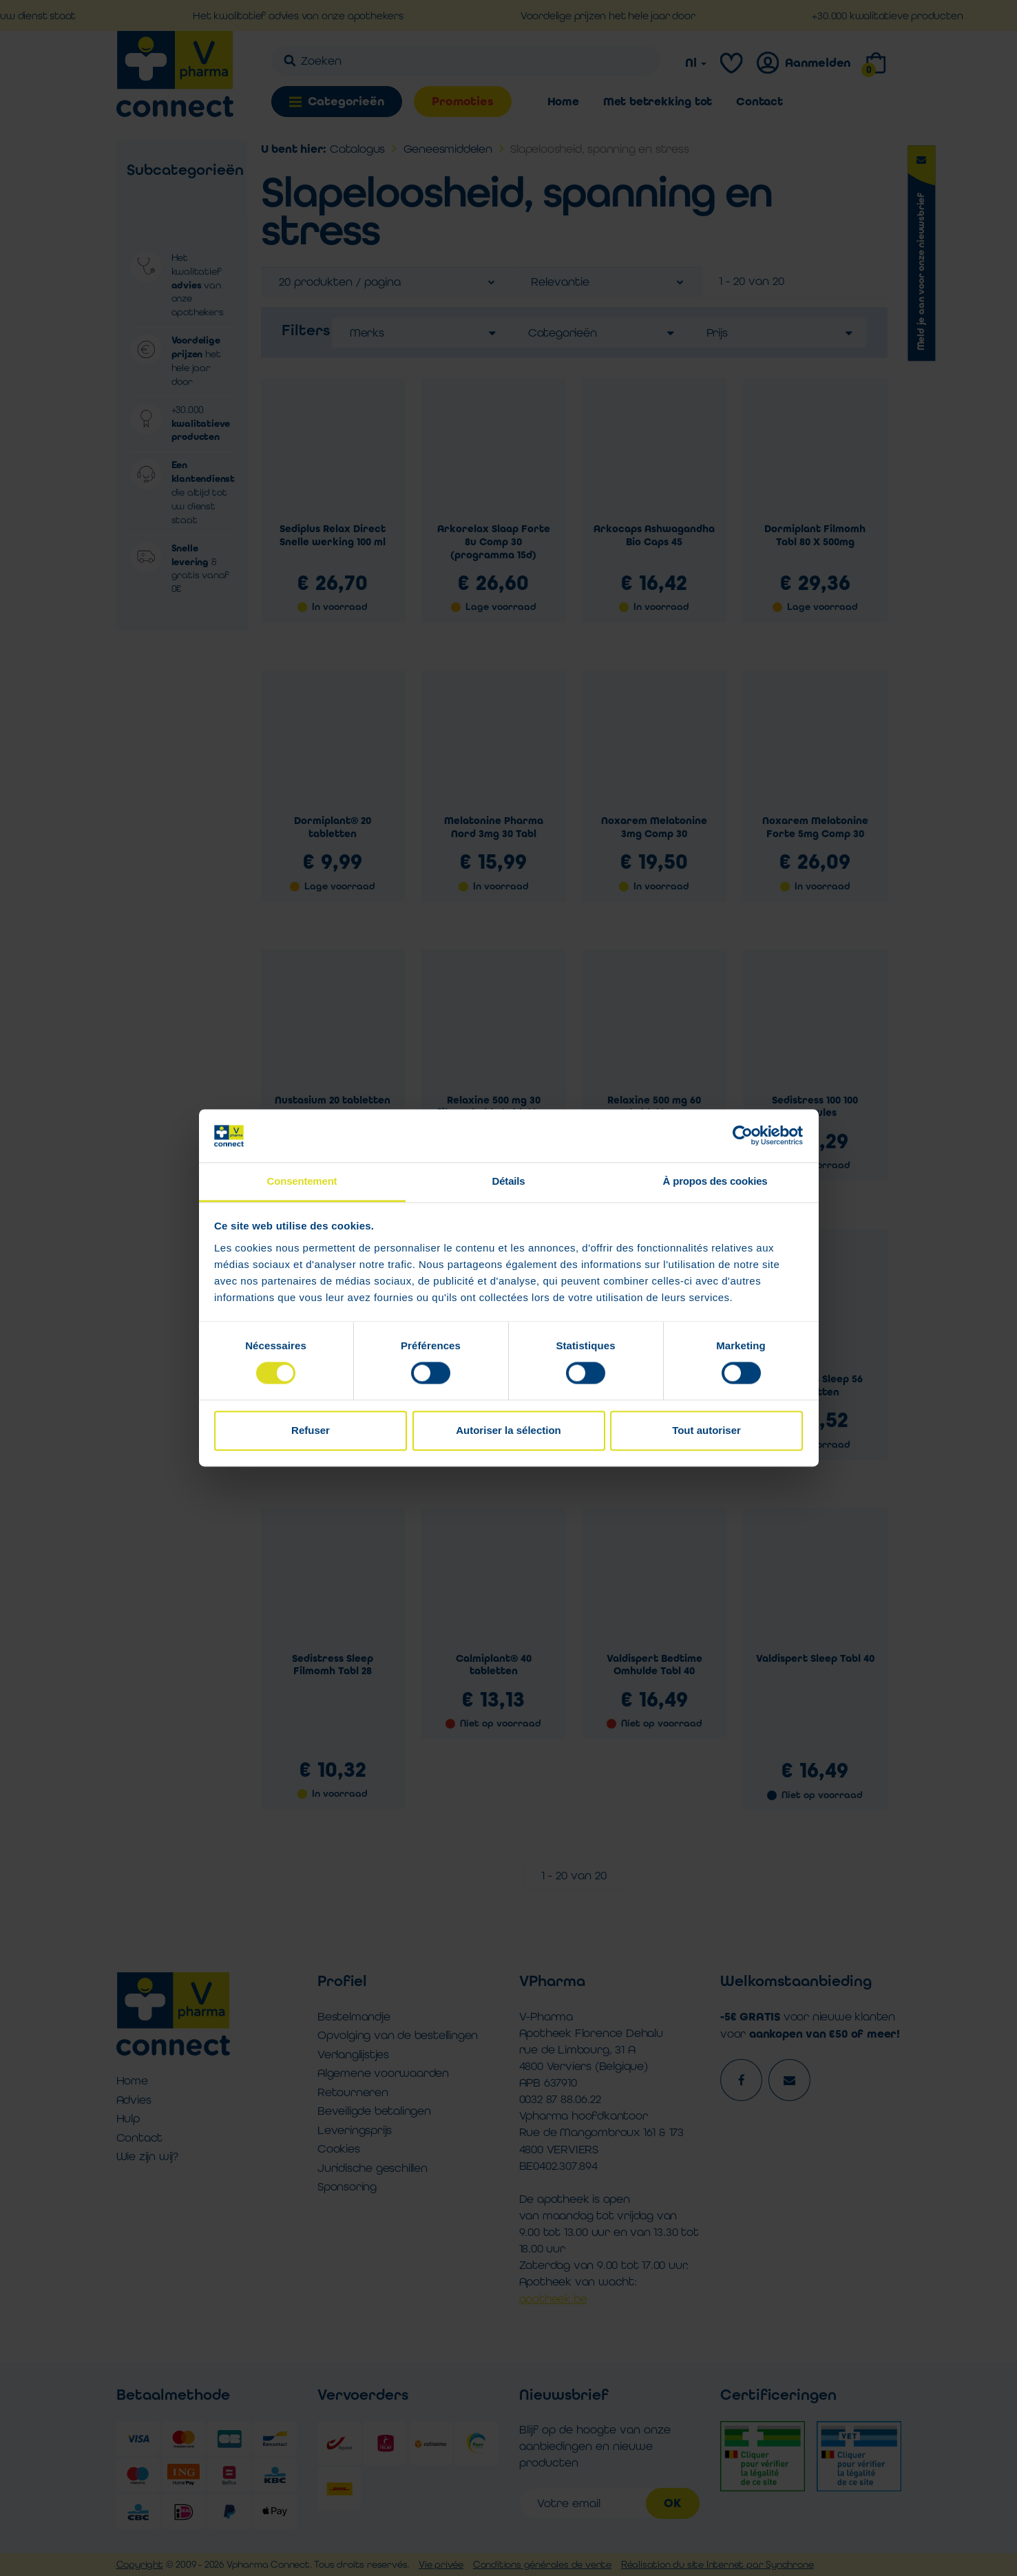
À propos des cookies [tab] (715, 1181)
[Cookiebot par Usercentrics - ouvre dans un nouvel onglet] (742, 1136)
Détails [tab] (508, 1181)
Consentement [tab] (302, 1181)
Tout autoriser (706, 1430)
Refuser (310, 1430)
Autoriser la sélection (508, 1430)
